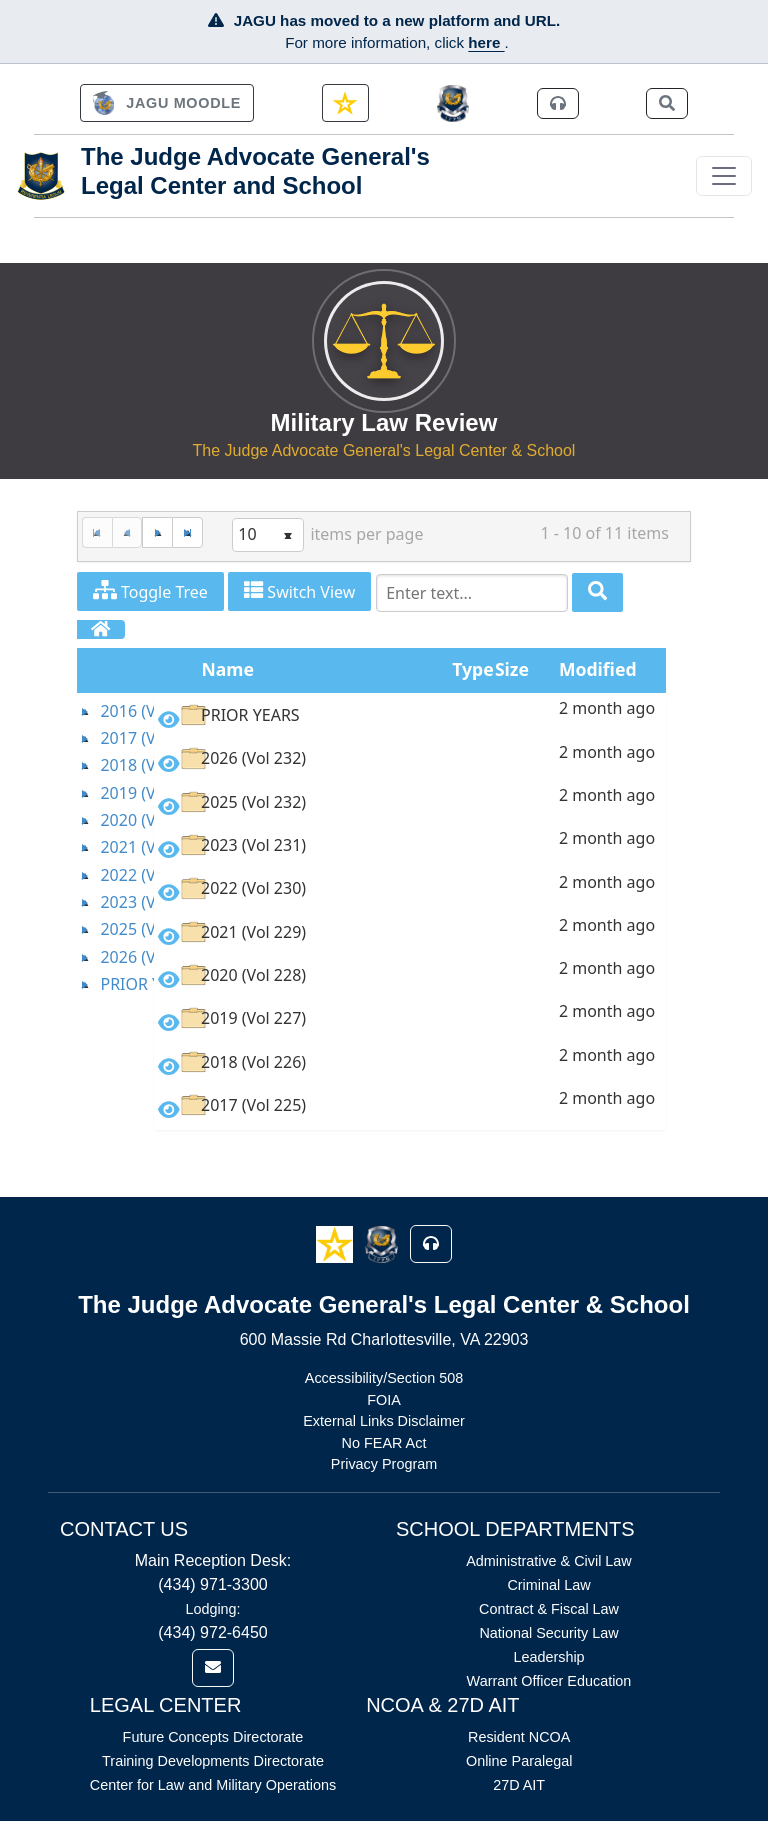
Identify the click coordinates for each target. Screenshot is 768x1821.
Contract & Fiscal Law (549, 1609)
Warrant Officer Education (549, 1681)
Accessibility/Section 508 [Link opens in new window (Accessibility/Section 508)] (384, 1378)
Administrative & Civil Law (549, 1561)
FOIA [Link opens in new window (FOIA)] (384, 1400)
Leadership (548, 1657)
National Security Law (548, 1633)
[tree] (115, 848)
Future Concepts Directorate (213, 1737)
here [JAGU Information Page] (486, 42)
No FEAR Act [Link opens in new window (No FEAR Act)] (384, 1443)
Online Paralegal (519, 1761)
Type (472, 669)
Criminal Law (548, 1585)
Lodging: (212, 1609)
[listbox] (268, 535)
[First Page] (97, 532)
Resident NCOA (519, 1737)
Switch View (299, 591)
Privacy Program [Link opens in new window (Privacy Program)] (384, 1464)
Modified (598, 669)
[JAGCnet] (453, 103)
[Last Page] (187, 532)
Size (512, 669)
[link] (167, 103)
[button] (336, 1242)
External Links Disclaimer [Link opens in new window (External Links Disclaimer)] (384, 1421)
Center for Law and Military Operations (213, 1785)
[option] (410, 718)
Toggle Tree (150, 591)
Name (228, 669)
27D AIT (519, 1785)
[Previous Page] (127, 532)
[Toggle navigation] (724, 176)
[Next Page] (157, 532)
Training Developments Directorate (213, 1761)
